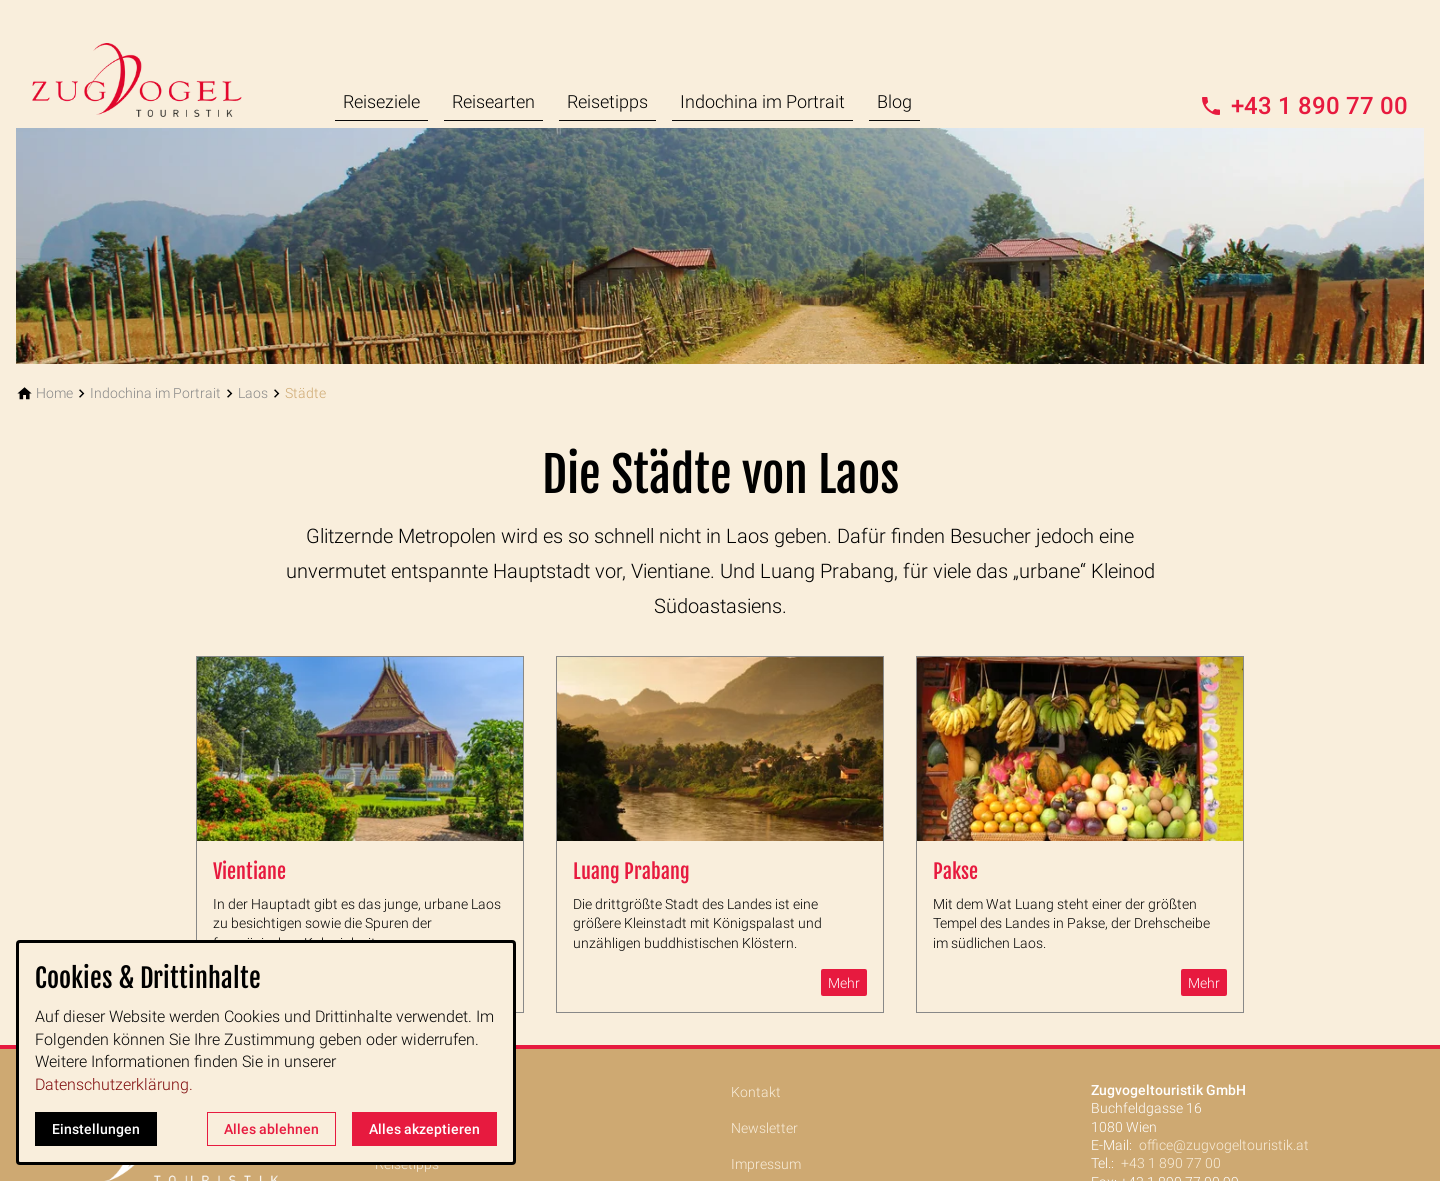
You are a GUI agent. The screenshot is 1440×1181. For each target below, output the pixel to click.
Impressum (766, 1164)
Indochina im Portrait (762, 101)
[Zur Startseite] (152, 64)
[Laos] (253, 393)
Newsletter (764, 1128)
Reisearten (493, 101)
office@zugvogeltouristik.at (1224, 1145)
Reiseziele (381, 101)
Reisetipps (607, 101)
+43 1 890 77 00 (1171, 1163)
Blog (894, 101)
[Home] (54, 393)
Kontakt (756, 1092)
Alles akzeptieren (424, 1129)
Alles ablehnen (271, 1129)
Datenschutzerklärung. (114, 1084)
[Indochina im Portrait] (155, 393)
